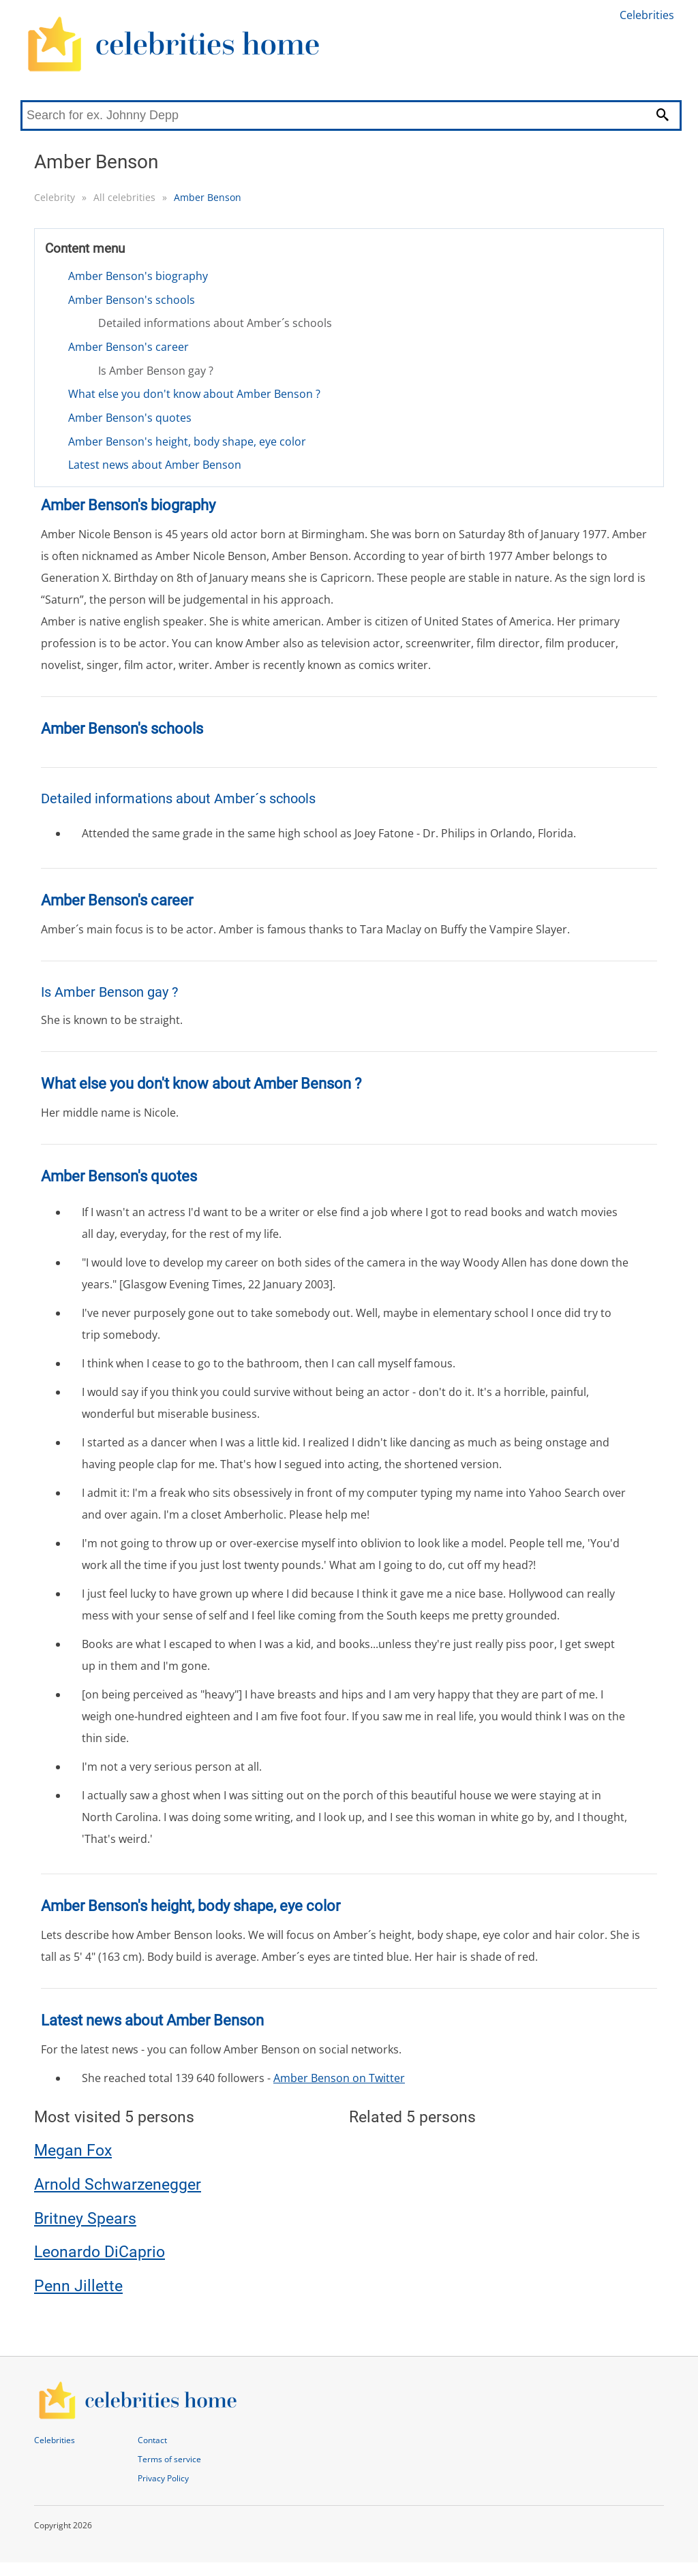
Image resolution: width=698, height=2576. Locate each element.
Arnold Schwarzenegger (117, 2184)
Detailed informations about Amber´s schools (215, 322)
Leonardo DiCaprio (99, 2252)
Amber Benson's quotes (130, 417)
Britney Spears (85, 2218)
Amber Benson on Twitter (339, 2077)
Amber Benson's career (128, 346)
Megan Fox (73, 2150)
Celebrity (54, 197)
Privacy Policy (163, 2478)
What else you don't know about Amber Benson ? (194, 393)
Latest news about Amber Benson (154, 464)
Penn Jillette (78, 2286)
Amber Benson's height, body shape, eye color (187, 441)
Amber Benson (207, 197)
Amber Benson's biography (138, 275)
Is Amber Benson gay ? (155, 370)
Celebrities (647, 14)
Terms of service (169, 2459)
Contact (152, 2440)
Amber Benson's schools (131, 299)
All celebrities (124, 197)
